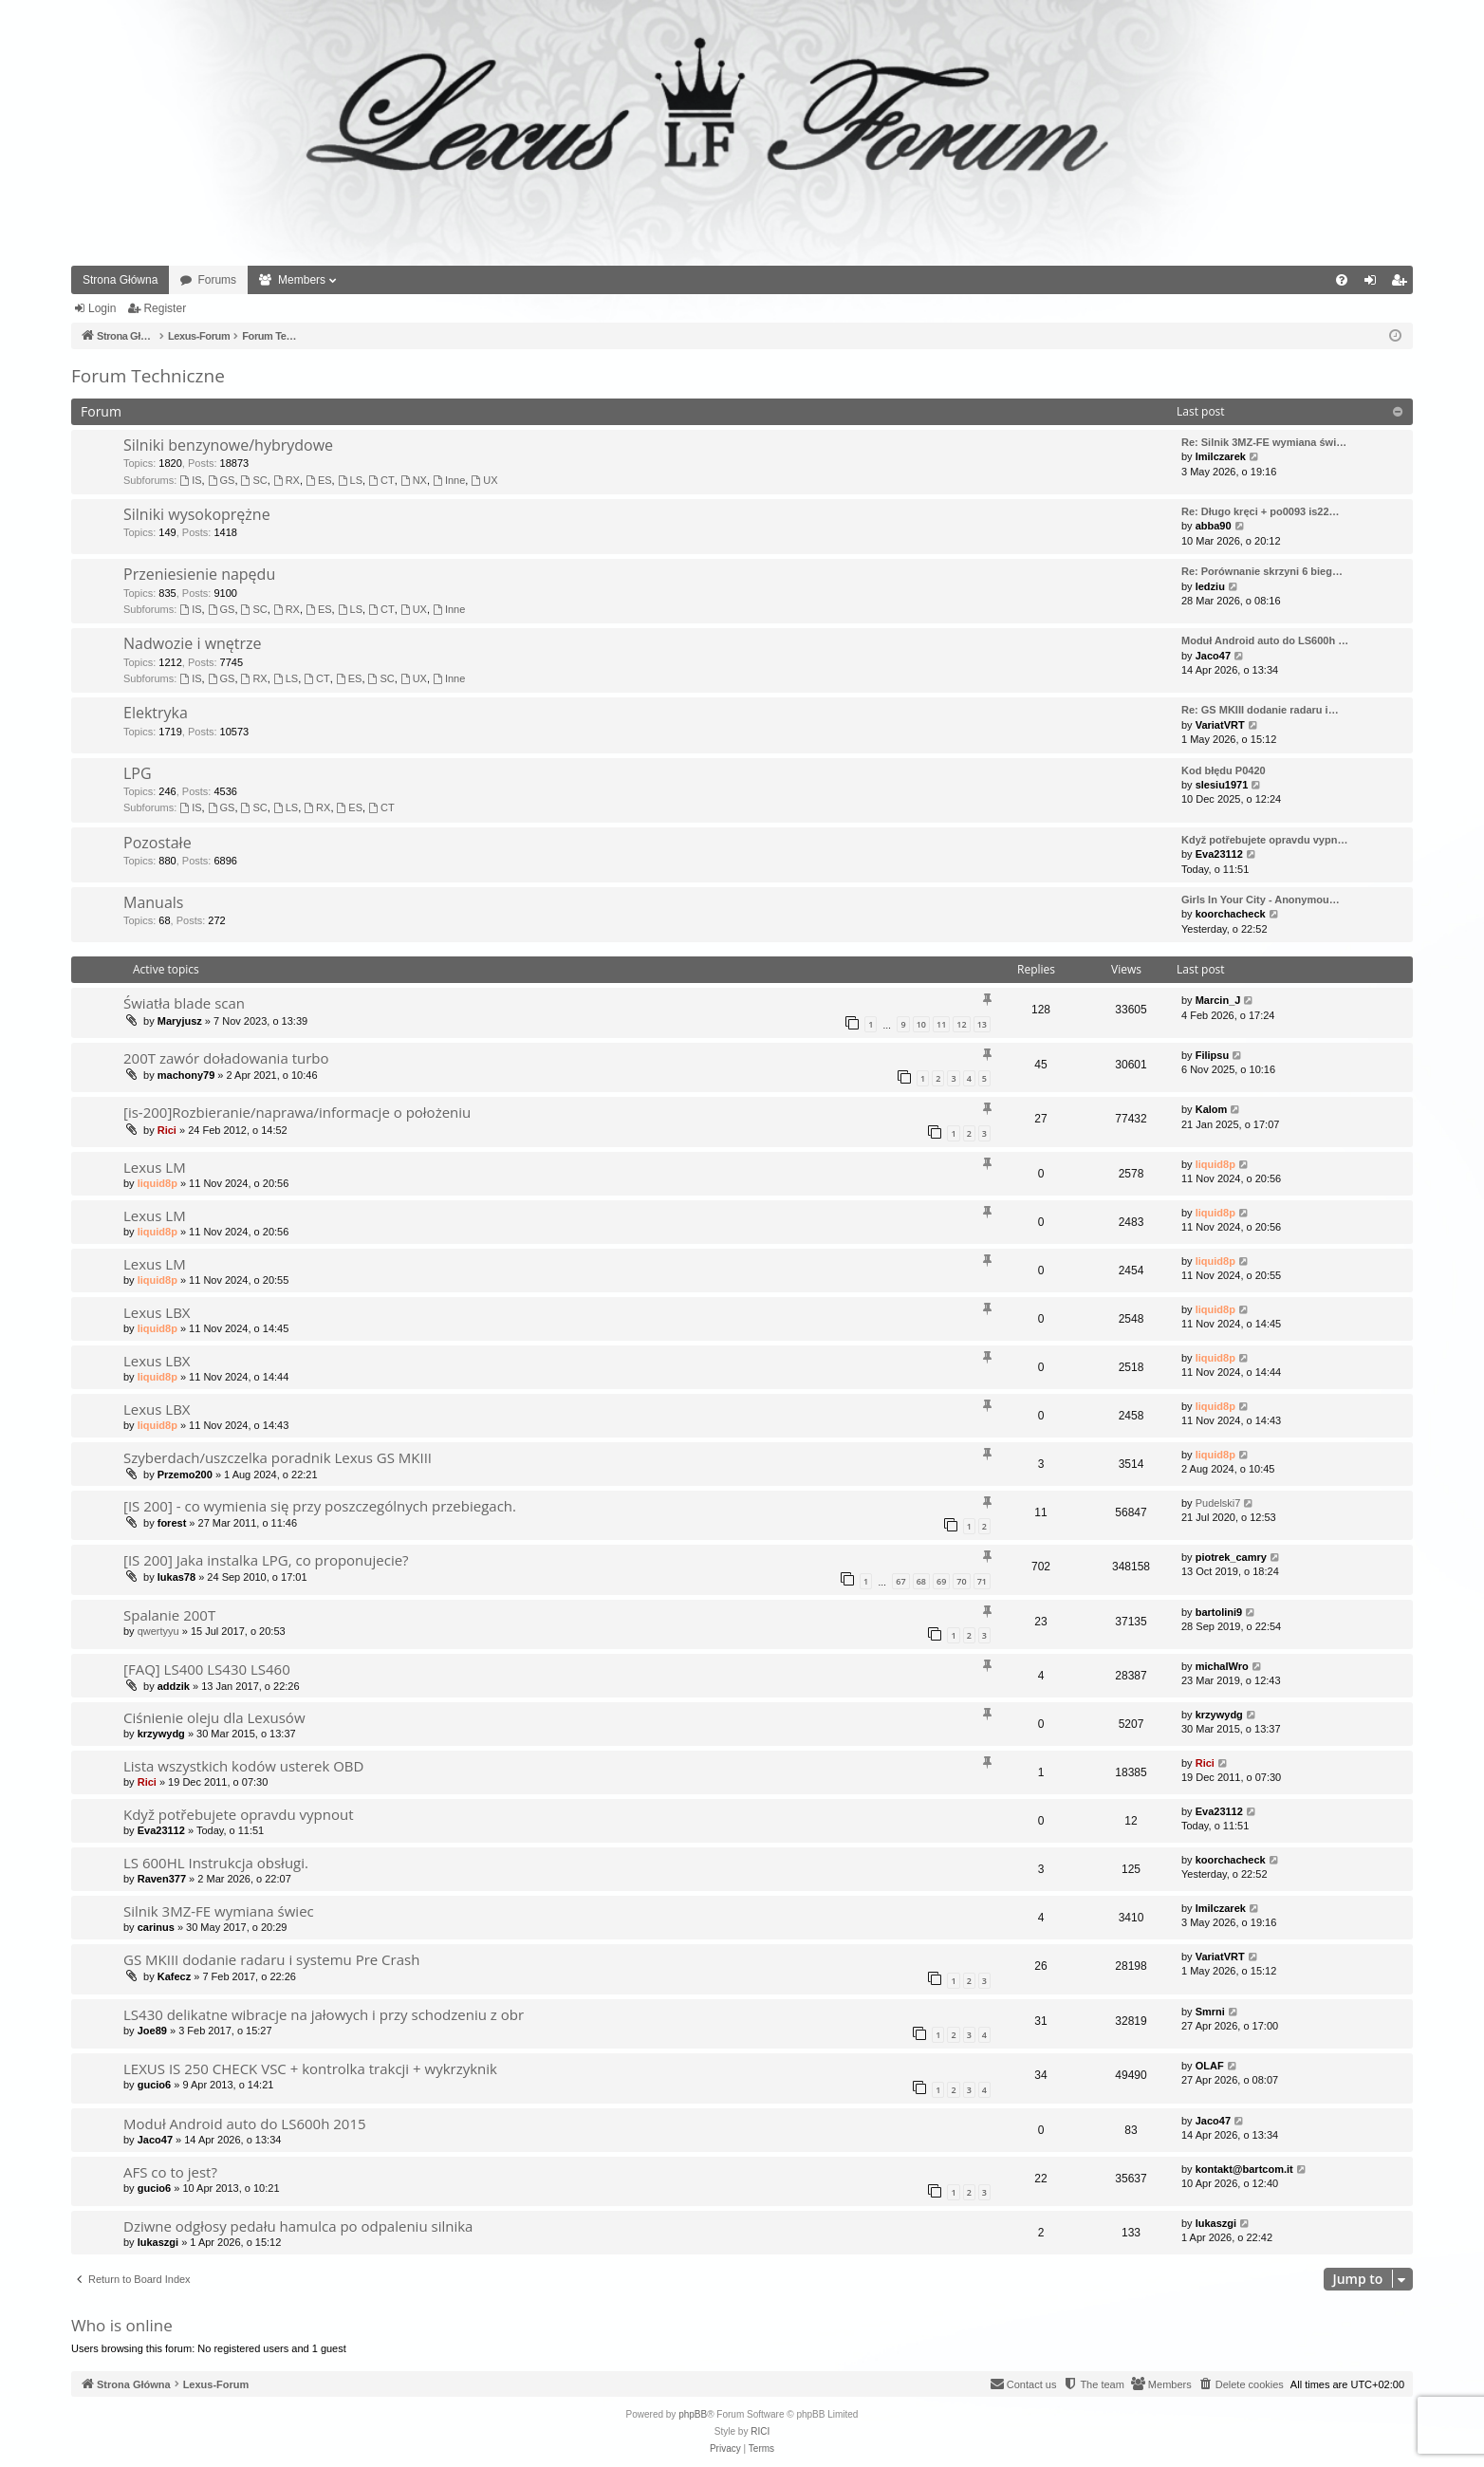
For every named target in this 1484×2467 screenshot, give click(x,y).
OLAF (1210, 2065)
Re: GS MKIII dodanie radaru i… (1260, 709)
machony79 (186, 1075)
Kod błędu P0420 (1223, 770)
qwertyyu (158, 1631)
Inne (449, 480)
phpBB (692, 2414)
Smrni (1210, 2011)
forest (172, 1523)
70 (961, 1581)
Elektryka (155, 712)
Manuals (153, 902)
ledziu (1210, 586)
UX (484, 480)
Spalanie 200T (169, 1614)
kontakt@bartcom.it (1244, 2169)
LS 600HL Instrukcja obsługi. (215, 1862)
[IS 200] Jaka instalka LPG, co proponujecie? (266, 1559)
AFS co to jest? (170, 2171)
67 (900, 1581)
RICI (760, 2431)
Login (102, 308)
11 (941, 1024)
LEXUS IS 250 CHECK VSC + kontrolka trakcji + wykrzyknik (310, 2068)
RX (286, 480)
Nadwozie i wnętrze (192, 643)
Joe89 (152, 2030)
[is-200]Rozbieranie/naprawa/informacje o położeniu (297, 1112)
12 (961, 1024)
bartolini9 (1219, 1612)
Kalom (1212, 1109)
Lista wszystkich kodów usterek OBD (243, 1765)
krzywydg (161, 1733)
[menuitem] (1341, 280)
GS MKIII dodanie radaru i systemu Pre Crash (271, 1959)
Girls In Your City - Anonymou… (1260, 899)
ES (319, 480)
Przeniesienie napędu (199, 574)
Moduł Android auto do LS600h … (1264, 640)
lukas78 (176, 1577)
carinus (156, 1927)
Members (301, 280)
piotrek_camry (1231, 1557)
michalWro (1222, 1666)
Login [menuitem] (1374, 283)
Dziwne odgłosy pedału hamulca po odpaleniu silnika (298, 2226)
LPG (137, 773)
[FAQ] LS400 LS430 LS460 (206, 1669)
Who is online (122, 2325)
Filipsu (1212, 1055)
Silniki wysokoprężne (196, 514)
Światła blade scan (184, 1002)
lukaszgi (158, 2242)
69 (941, 1581)
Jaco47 (1213, 655)
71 (982, 1581)
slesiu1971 (1222, 784)
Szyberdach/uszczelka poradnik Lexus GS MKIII (277, 1457)
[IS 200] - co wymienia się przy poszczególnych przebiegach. (319, 1505)
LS (350, 480)
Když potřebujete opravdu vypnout (238, 1814)
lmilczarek (1221, 456)
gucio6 (154, 2084)
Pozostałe (157, 842)
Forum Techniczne (148, 375)
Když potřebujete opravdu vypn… (1264, 839)
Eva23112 (1219, 854)
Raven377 (162, 1878)
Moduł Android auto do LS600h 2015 (244, 2123)
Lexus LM (154, 1167)
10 (921, 1024)
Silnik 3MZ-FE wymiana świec (218, 1910)
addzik (174, 1686)
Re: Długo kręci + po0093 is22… (1260, 511)
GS (221, 480)
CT (381, 480)
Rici (167, 1130)
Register (164, 308)
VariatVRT (1220, 725)
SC (254, 480)
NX (413, 480)
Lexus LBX (157, 1312)
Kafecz (174, 1976)
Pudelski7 (1218, 1503)
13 (982, 1024)
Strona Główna (120, 280)
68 (921, 1581)
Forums (216, 280)
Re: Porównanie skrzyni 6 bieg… (1262, 571)
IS (190, 480)
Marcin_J (1218, 1000)
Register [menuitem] (1403, 283)
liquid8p (157, 1183)
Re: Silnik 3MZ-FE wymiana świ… (1263, 442)
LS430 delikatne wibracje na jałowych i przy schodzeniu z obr (323, 2014)
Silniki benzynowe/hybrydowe (228, 445)
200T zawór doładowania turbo (226, 1057)
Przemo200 (185, 1474)
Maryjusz (180, 1021)
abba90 (1214, 525)
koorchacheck (1231, 913)
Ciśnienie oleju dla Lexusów (214, 1717)
